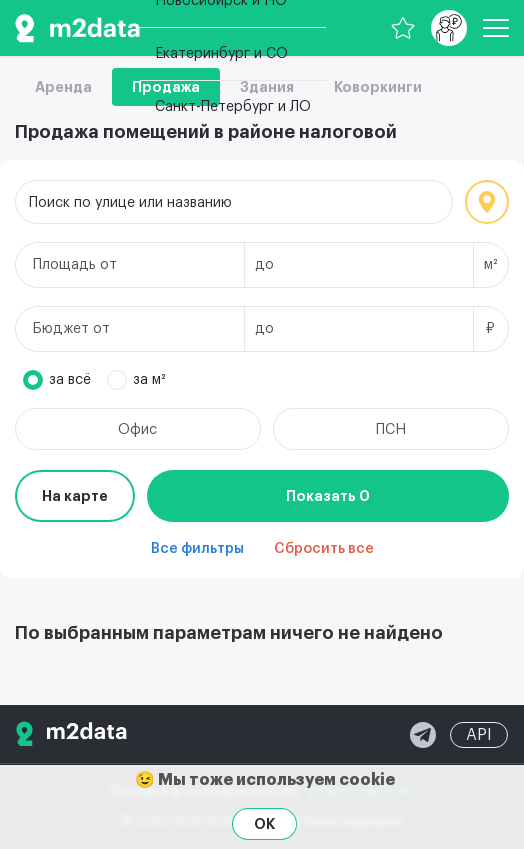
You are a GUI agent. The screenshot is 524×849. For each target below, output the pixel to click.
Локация (487, 202)
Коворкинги (378, 87)
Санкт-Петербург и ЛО (233, 107)
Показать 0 (328, 496)
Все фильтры (197, 549)
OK (264, 824)
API (479, 735)
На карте (75, 496)
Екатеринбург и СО (221, 54)
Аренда (63, 87)
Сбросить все (324, 549)
